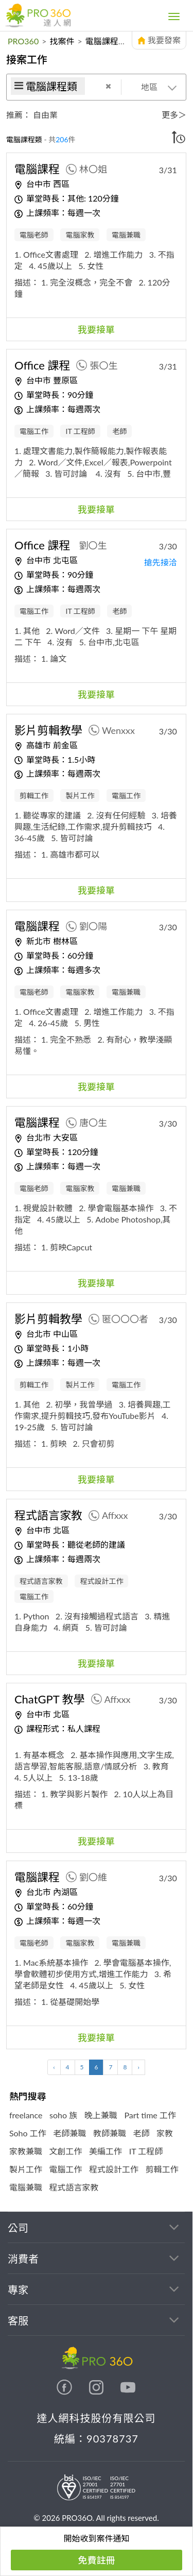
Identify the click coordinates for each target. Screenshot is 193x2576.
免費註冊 (96, 2560)
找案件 (61, 41)
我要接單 (96, 329)
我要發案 (164, 40)
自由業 (45, 115)
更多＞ (174, 115)
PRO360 (23, 41)
